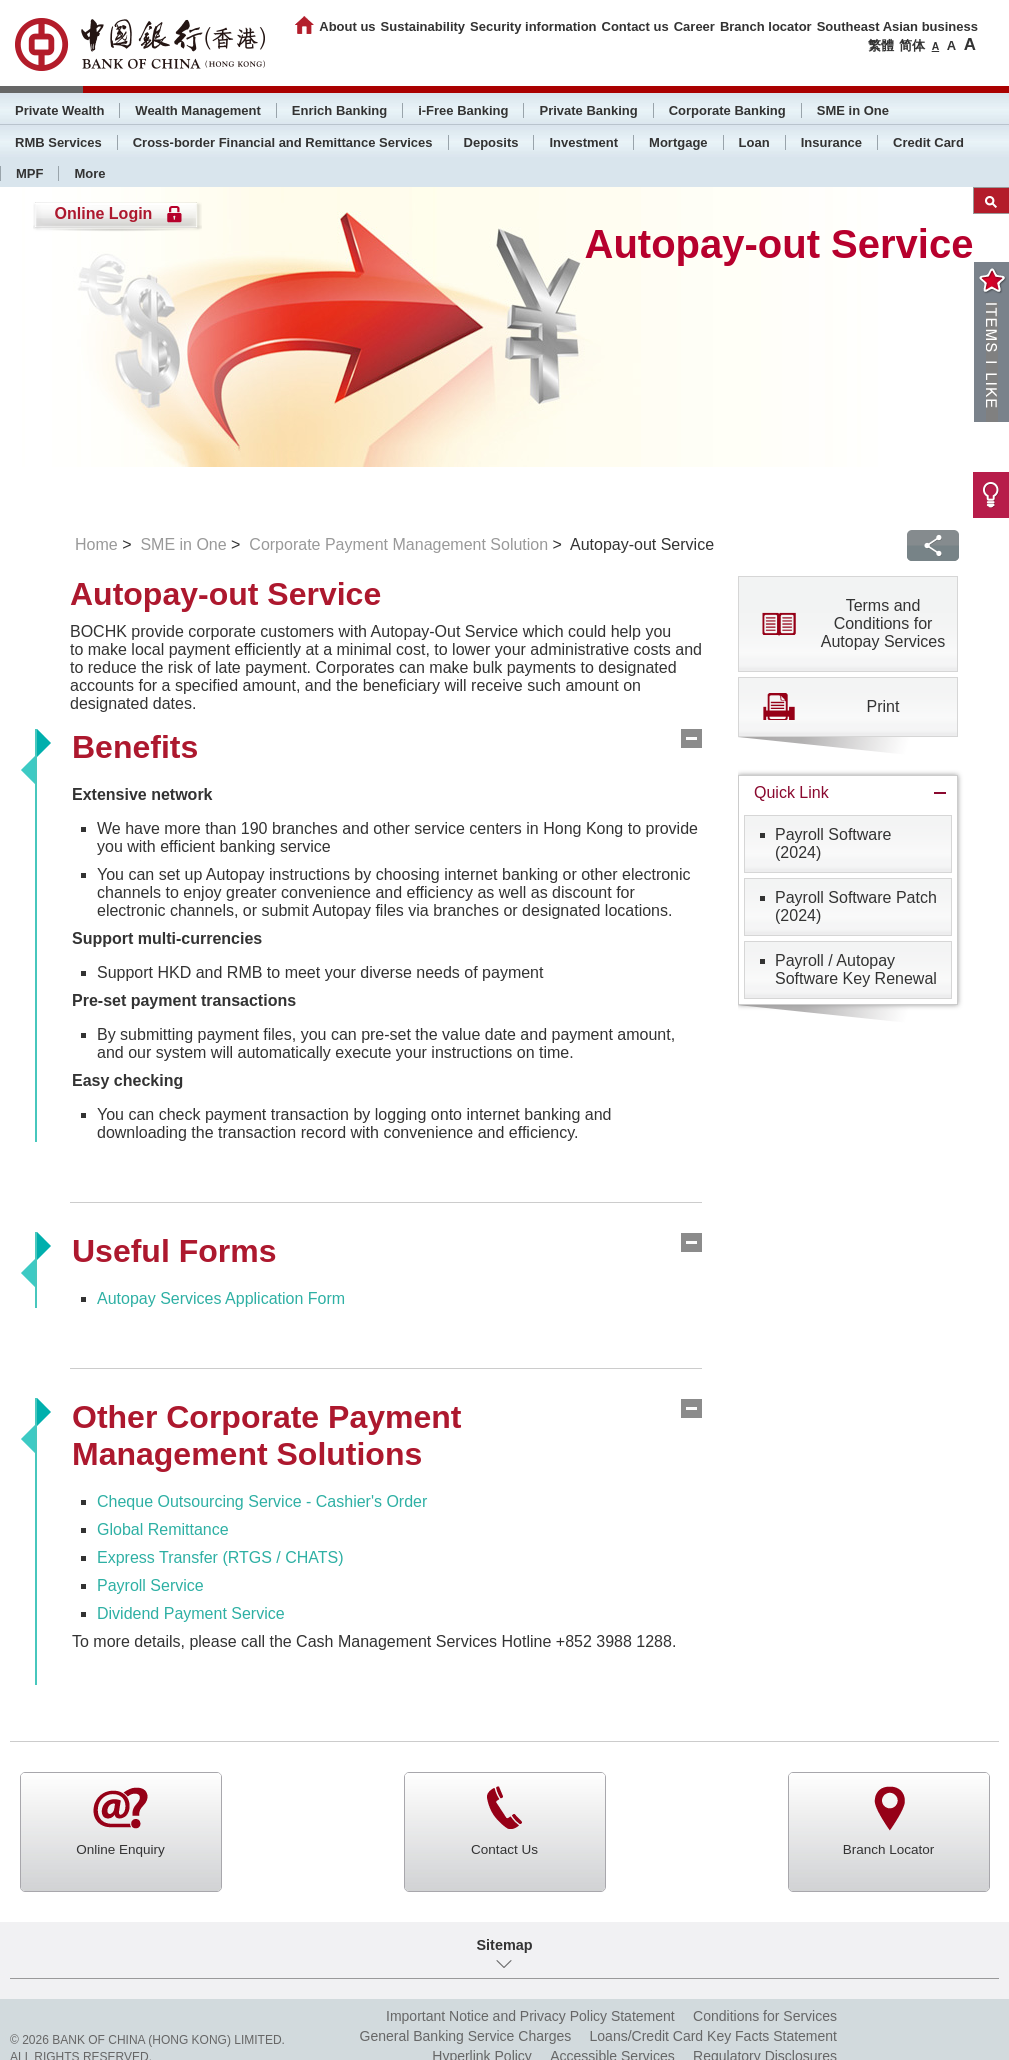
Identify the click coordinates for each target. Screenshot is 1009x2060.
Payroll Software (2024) (833, 843)
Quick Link (791, 792)
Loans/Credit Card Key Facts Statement (713, 2036)
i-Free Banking (463, 110)
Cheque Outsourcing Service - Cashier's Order (262, 1501)
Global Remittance (163, 1529)
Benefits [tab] (135, 747)
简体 (912, 45)
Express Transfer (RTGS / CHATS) (220, 1557)
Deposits (491, 142)
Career (694, 26)
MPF (29, 173)
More (89, 173)
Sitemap (505, 1945)
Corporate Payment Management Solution (398, 544)
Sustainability (423, 26)
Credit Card (928, 142)
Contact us (635, 26)
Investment (583, 142)
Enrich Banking (339, 110)
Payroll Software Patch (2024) (856, 906)
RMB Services (58, 142)
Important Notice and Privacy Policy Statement (530, 2016)
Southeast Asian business (897, 26)
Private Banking (588, 110)
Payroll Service (150, 1585)
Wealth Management (197, 110)
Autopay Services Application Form (221, 1298)
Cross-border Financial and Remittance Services (283, 142)
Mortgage (678, 142)
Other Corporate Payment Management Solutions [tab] (266, 1435)
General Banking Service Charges (466, 2036)
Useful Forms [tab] (174, 1251)
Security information (533, 26)
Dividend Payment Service (191, 1613)
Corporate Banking (727, 110)
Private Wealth (59, 110)
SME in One (853, 110)
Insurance (831, 142)
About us (347, 26)
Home (96, 544)
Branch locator (766, 26)
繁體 (881, 45)
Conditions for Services (765, 2016)
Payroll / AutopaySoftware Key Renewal (856, 969)
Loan (754, 142)
